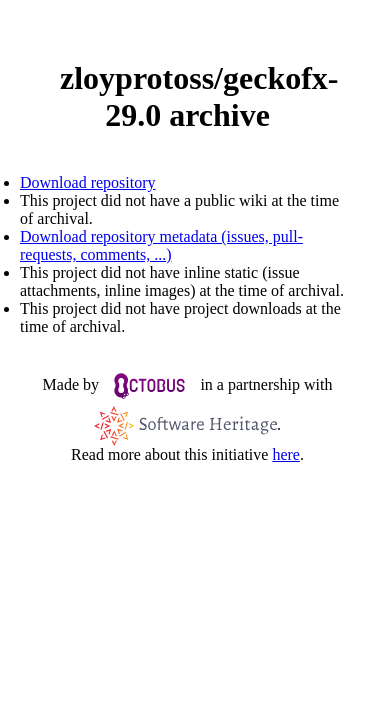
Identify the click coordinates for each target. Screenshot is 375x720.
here (286, 454)
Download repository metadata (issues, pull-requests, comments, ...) (161, 245)
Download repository (88, 182)
